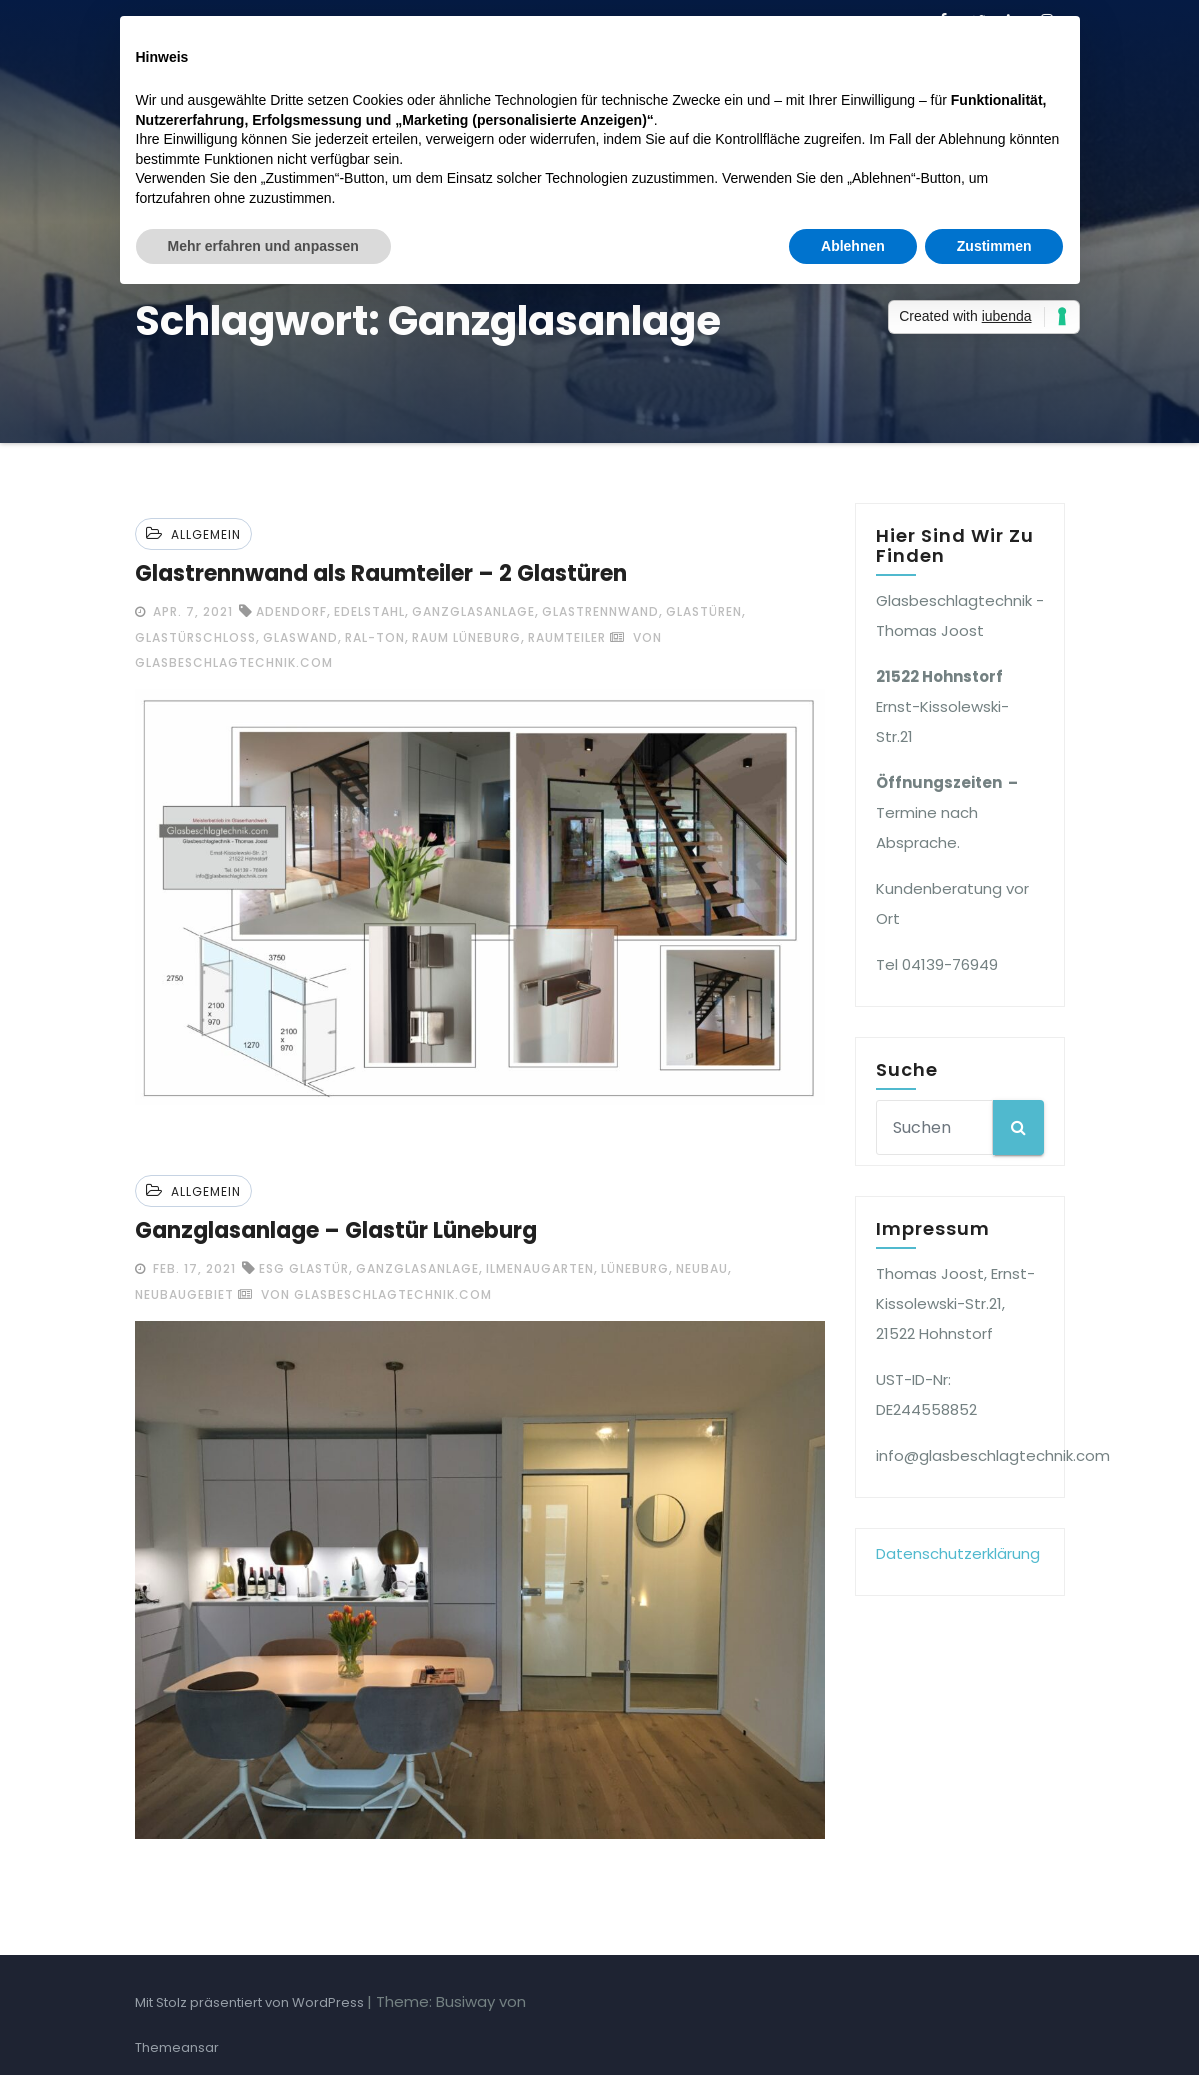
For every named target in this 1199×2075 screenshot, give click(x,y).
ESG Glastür (304, 1268)
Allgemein (206, 534)
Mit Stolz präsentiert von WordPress (251, 2002)
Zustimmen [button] (994, 246)
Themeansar (177, 2047)
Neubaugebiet (184, 1294)
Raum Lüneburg (466, 637)
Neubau (702, 1268)
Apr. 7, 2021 (191, 611)
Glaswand (300, 637)
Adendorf (291, 611)
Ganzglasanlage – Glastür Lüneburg (336, 1230)
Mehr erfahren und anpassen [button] (263, 246)
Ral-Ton (375, 637)
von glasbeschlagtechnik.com (365, 1294)
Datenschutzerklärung (958, 1553)
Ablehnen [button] (853, 246)
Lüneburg (635, 1268)
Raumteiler (567, 637)
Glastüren (704, 611)
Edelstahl (369, 611)
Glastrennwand (600, 611)
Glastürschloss (195, 637)
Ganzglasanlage (473, 611)
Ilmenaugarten (540, 1268)
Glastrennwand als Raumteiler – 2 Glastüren (381, 573)
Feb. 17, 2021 (192, 1268)
